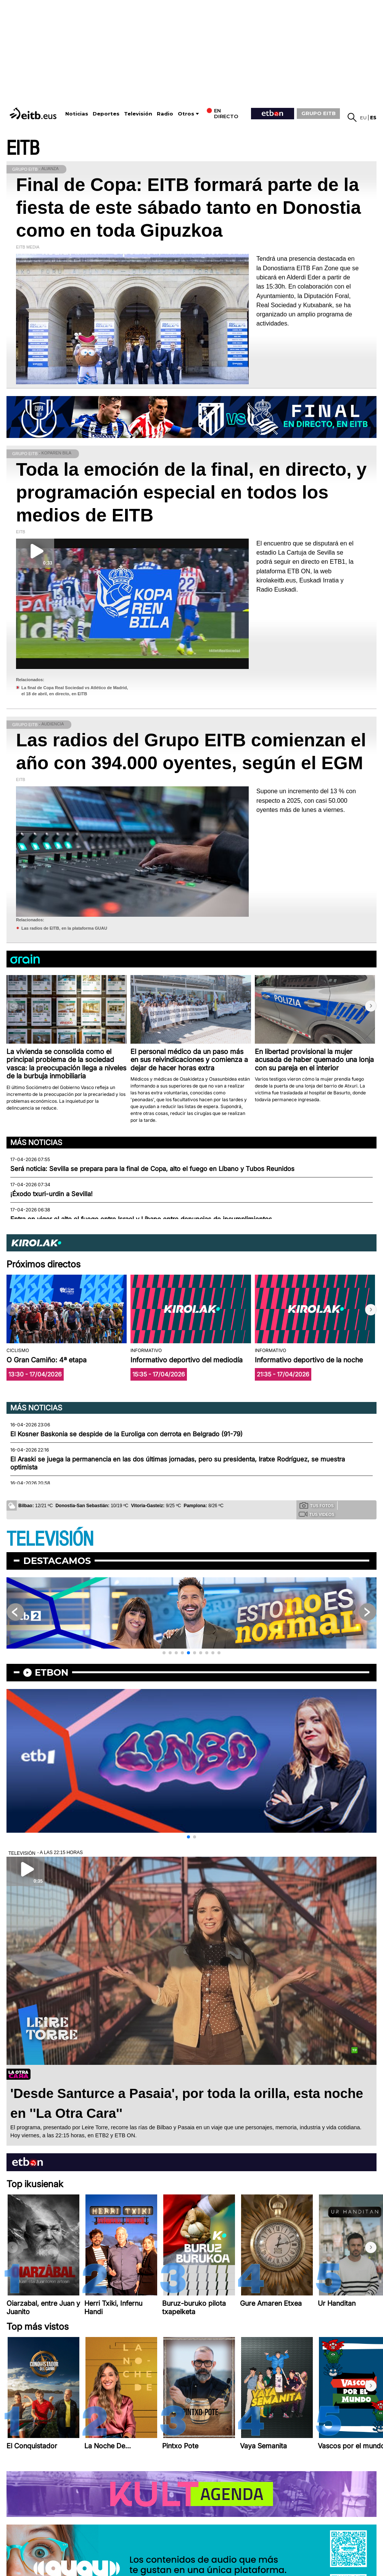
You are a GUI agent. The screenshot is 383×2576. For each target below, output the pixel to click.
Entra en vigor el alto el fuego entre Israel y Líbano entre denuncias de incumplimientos (141, 1219)
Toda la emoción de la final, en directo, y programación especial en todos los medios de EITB (191, 492)
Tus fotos (316, 1505)
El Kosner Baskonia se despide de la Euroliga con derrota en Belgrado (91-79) (126, 1434)
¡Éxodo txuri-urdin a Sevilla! (51, 1194)
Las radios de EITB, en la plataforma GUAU (64, 928)
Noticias (76, 114)
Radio (165, 114)
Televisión (138, 114)
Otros (186, 114)
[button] (371, 1006)
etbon (51, 1672)
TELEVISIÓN (49, 1539)
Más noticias (36, 1142)
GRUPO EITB (318, 113)
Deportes (106, 114)
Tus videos (316, 1514)
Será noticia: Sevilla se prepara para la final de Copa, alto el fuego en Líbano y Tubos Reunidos (152, 1169)
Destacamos (57, 1560)
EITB (22, 148)
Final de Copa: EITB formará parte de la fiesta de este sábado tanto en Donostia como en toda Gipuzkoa (188, 208)
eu (363, 117)
